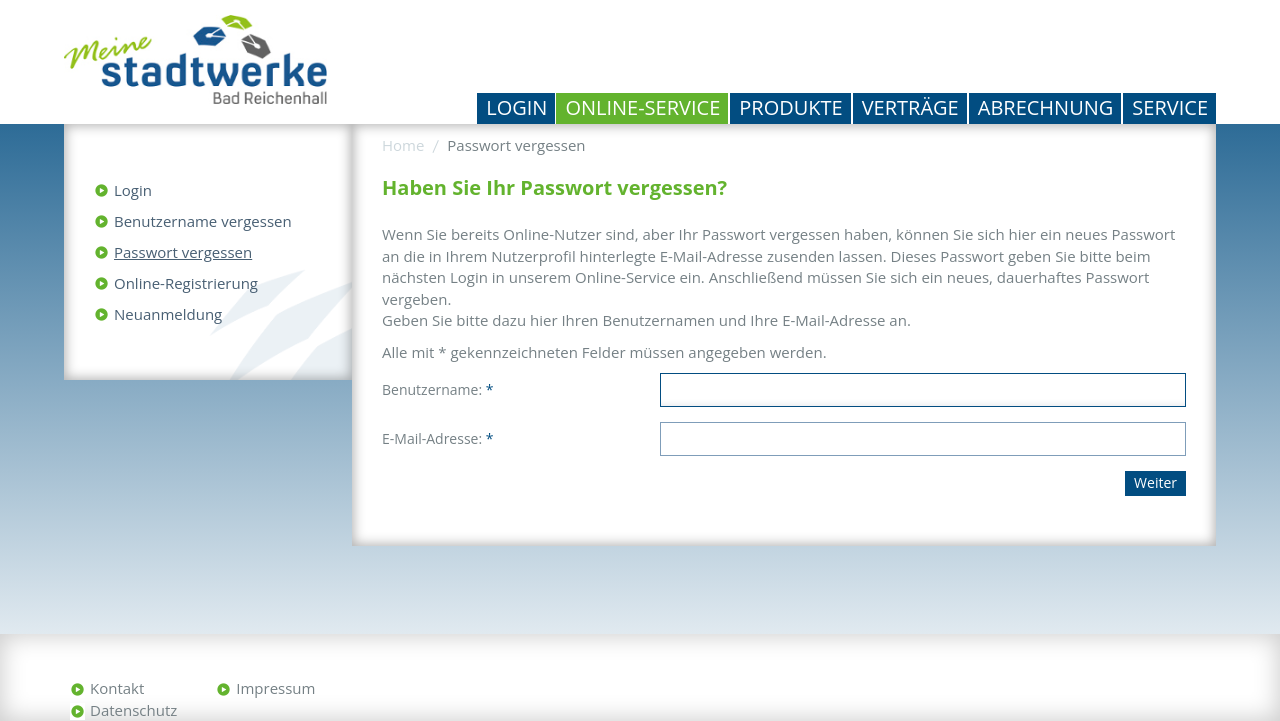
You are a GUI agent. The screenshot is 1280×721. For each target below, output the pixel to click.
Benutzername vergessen (203, 221)
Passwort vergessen (183, 252)
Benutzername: (437, 389)
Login (516, 107)
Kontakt (117, 688)
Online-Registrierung (186, 283)
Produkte (790, 107)
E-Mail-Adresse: (437, 438)
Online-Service (642, 107)
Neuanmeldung (168, 314)
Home (403, 145)
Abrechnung (1046, 107)
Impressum (275, 688)
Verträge (910, 107)
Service (1170, 107)
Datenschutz (133, 710)
